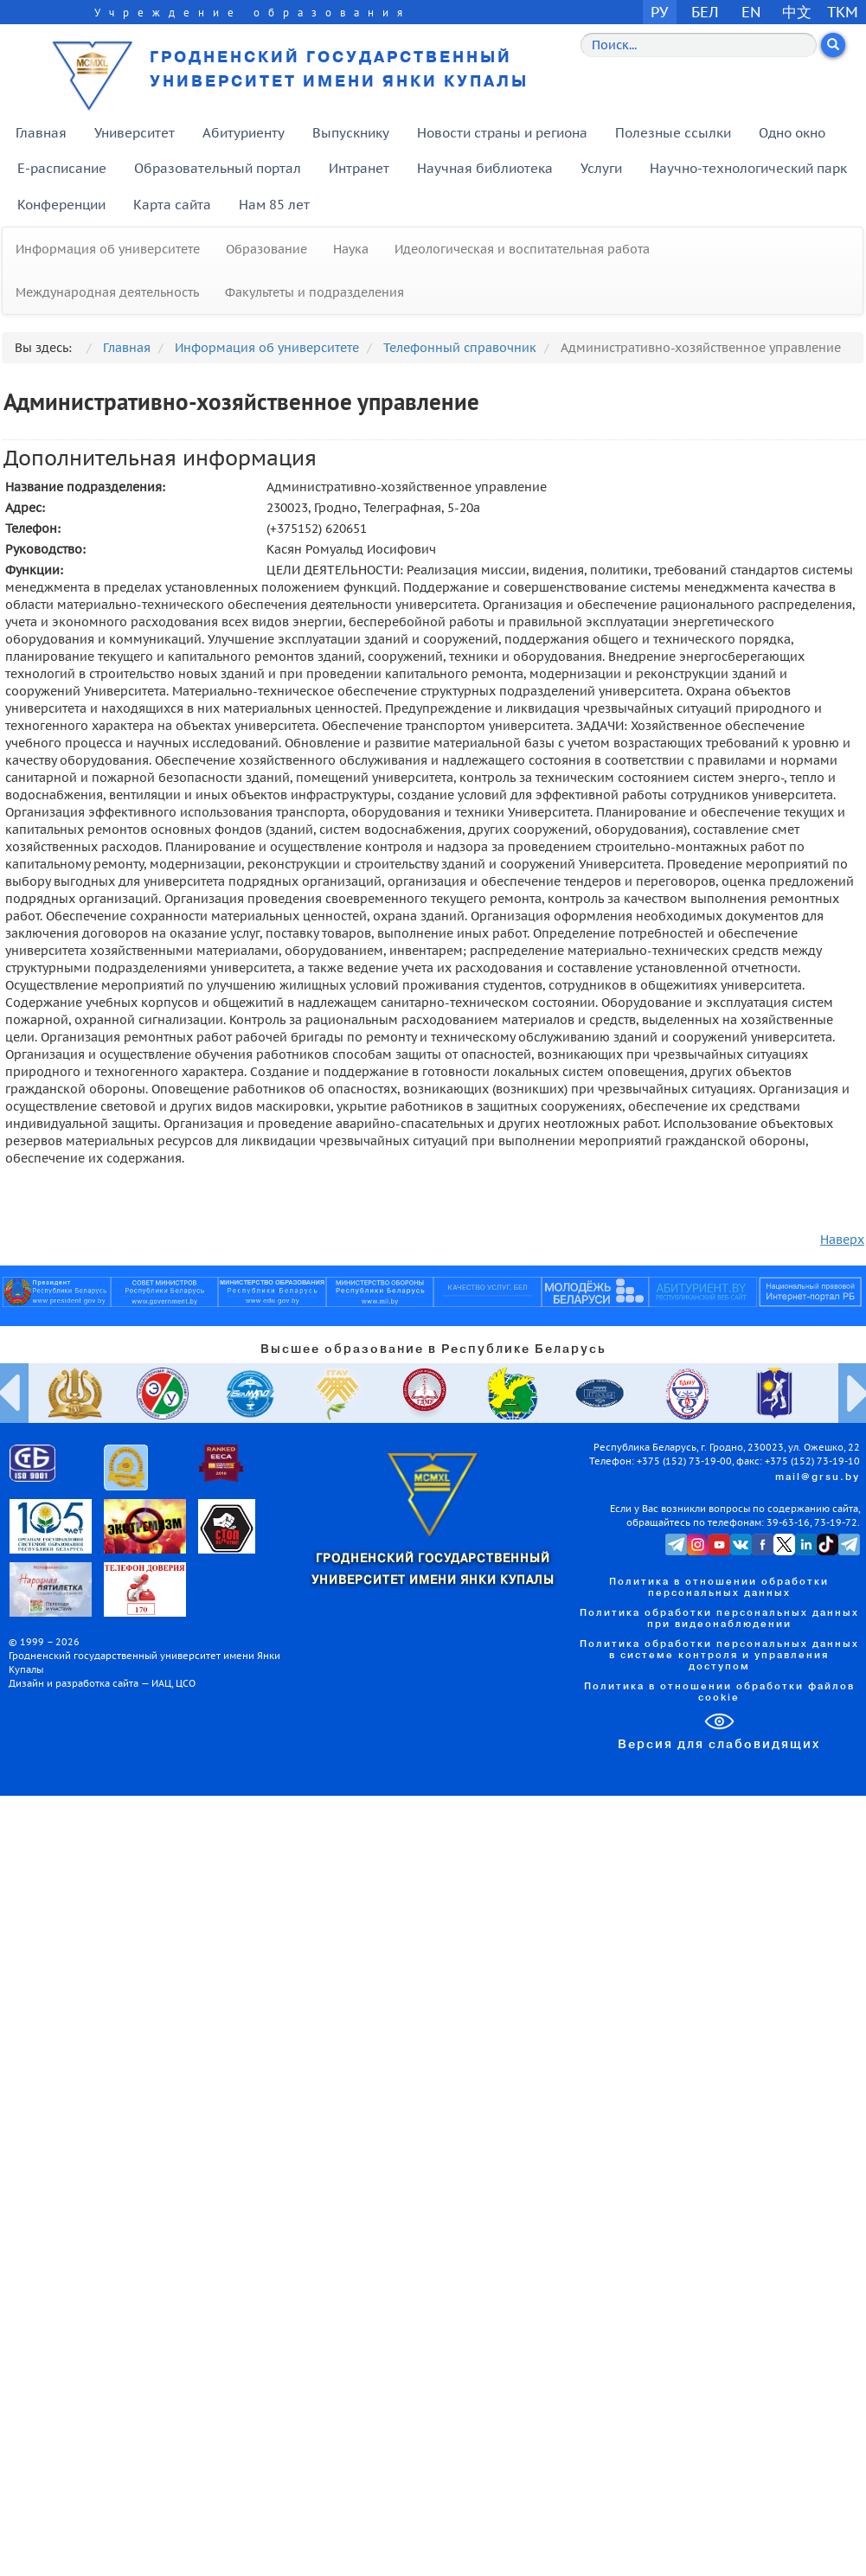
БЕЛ (705, 12)
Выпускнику (350, 133)
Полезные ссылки (673, 133)
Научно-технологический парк (748, 168)
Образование (266, 249)
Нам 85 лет (274, 204)
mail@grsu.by (817, 1477)
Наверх (842, 1239)
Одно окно (792, 133)
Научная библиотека (485, 168)
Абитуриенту (243, 133)
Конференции (61, 204)
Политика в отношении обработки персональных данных (719, 1588)
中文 (796, 12)
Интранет (359, 168)
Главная (41, 133)
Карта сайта (172, 204)
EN (751, 12)
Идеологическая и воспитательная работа (522, 249)
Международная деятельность (107, 292)
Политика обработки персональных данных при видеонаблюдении (719, 1619)
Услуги (601, 168)
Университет (134, 133)
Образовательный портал (217, 168)
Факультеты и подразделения (314, 292)
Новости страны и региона (502, 133)
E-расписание (61, 168)
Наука (351, 249)
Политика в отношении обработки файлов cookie (719, 1692)
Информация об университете (108, 249)
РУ (659, 12)
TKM (842, 12)
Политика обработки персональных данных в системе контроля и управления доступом (719, 1655)
